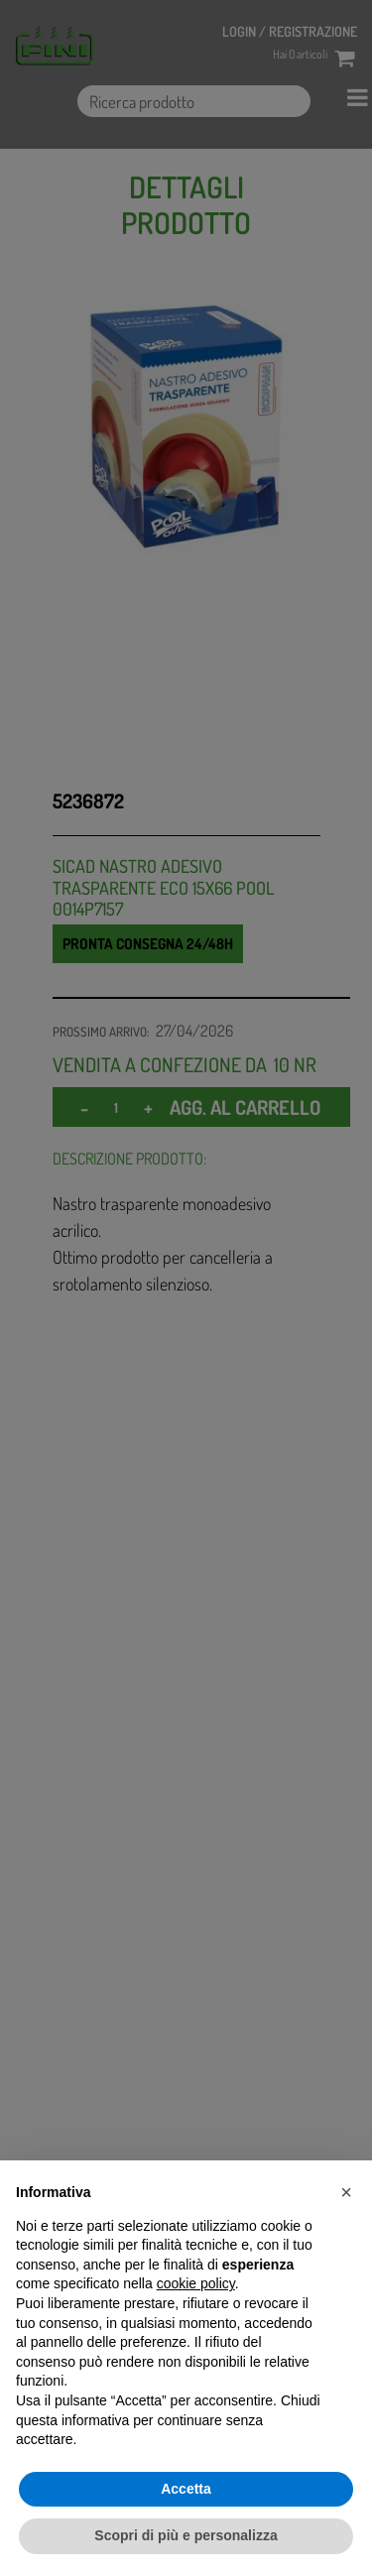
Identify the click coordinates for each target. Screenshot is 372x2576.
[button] (346, 2192)
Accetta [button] (186, 2489)
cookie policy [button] (196, 2283)
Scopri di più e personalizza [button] (185, 2535)
